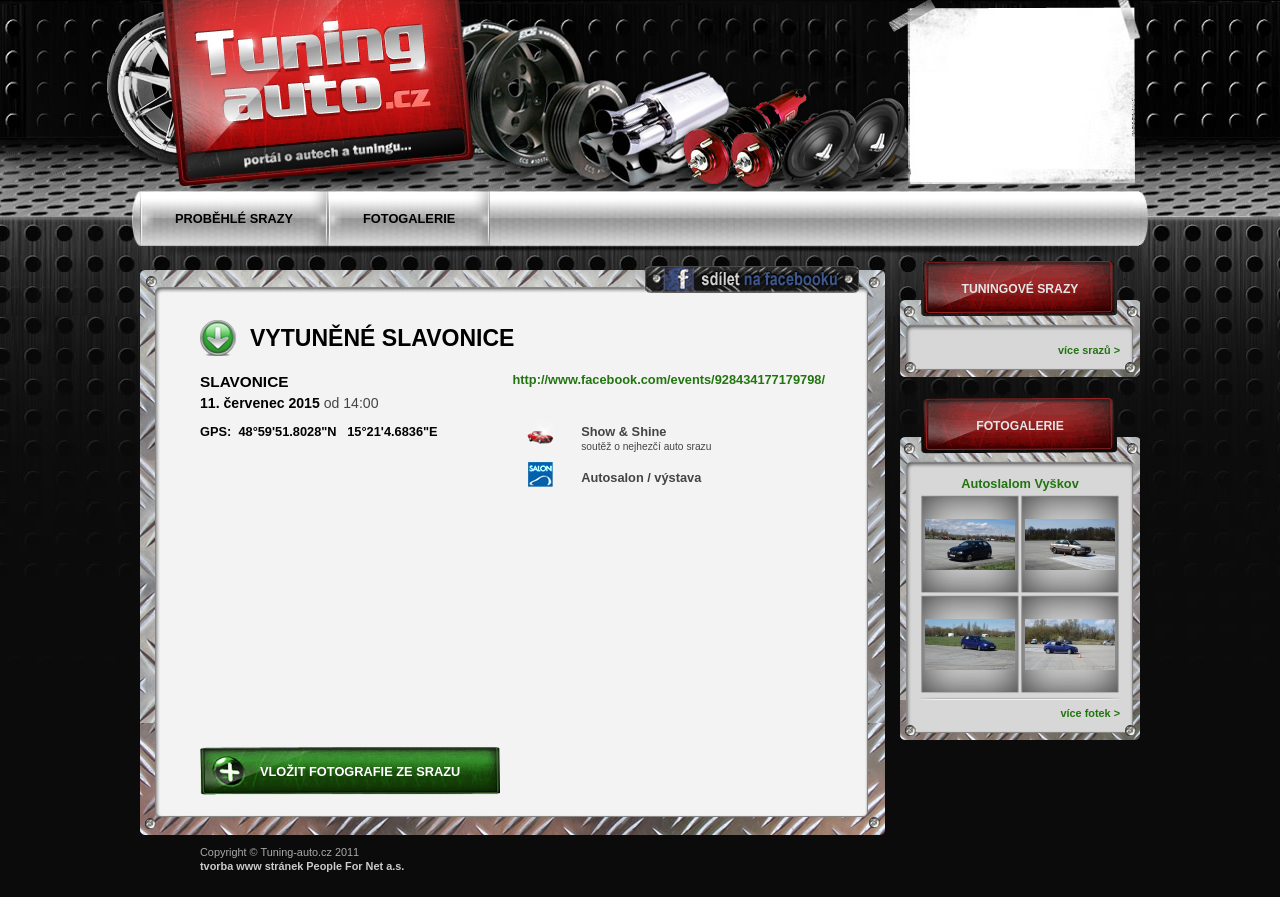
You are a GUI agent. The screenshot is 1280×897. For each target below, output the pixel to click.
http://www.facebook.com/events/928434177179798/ (669, 380)
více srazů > (1089, 350)
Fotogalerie (1020, 426)
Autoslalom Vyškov (1020, 483)
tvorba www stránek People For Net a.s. (302, 866)
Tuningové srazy (1020, 289)
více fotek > (1090, 713)
